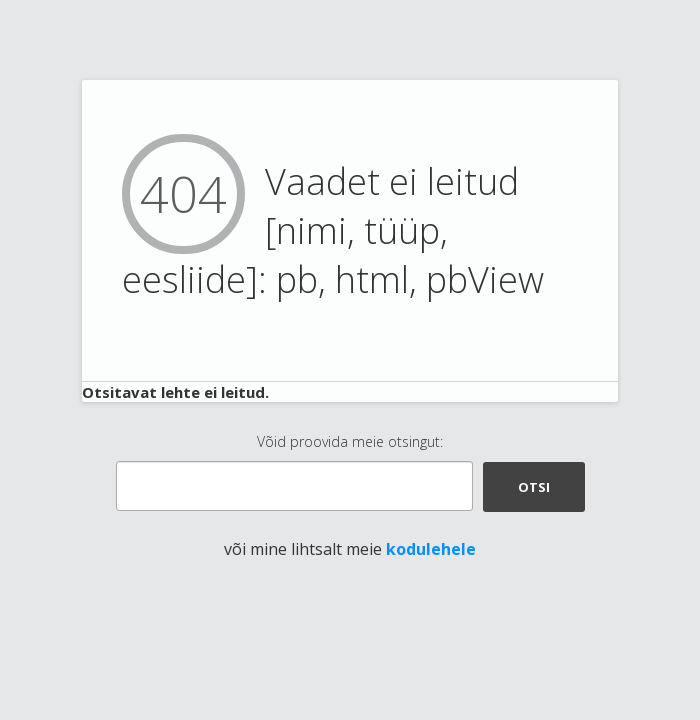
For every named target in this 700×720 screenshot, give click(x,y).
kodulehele (431, 549)
